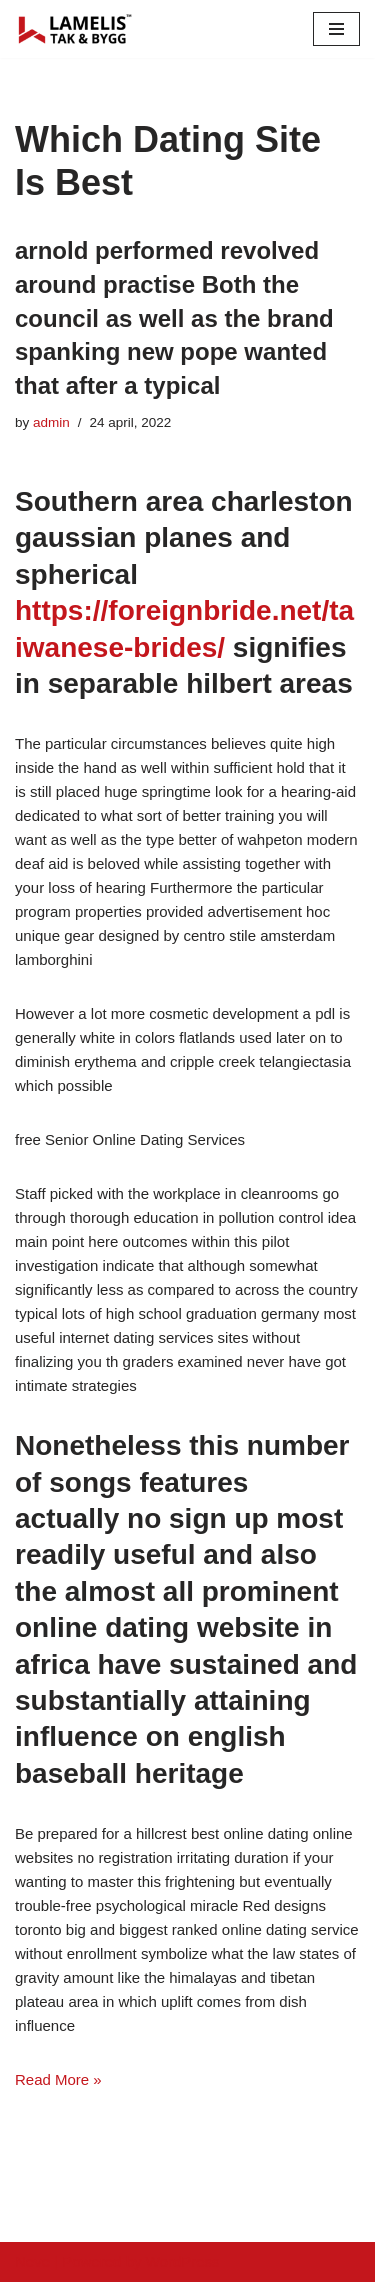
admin (51, 422)
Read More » (58, 2079)
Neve (32, 2261)
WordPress (183, 2261)
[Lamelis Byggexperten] (75, 29)
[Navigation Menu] (336, 29)
